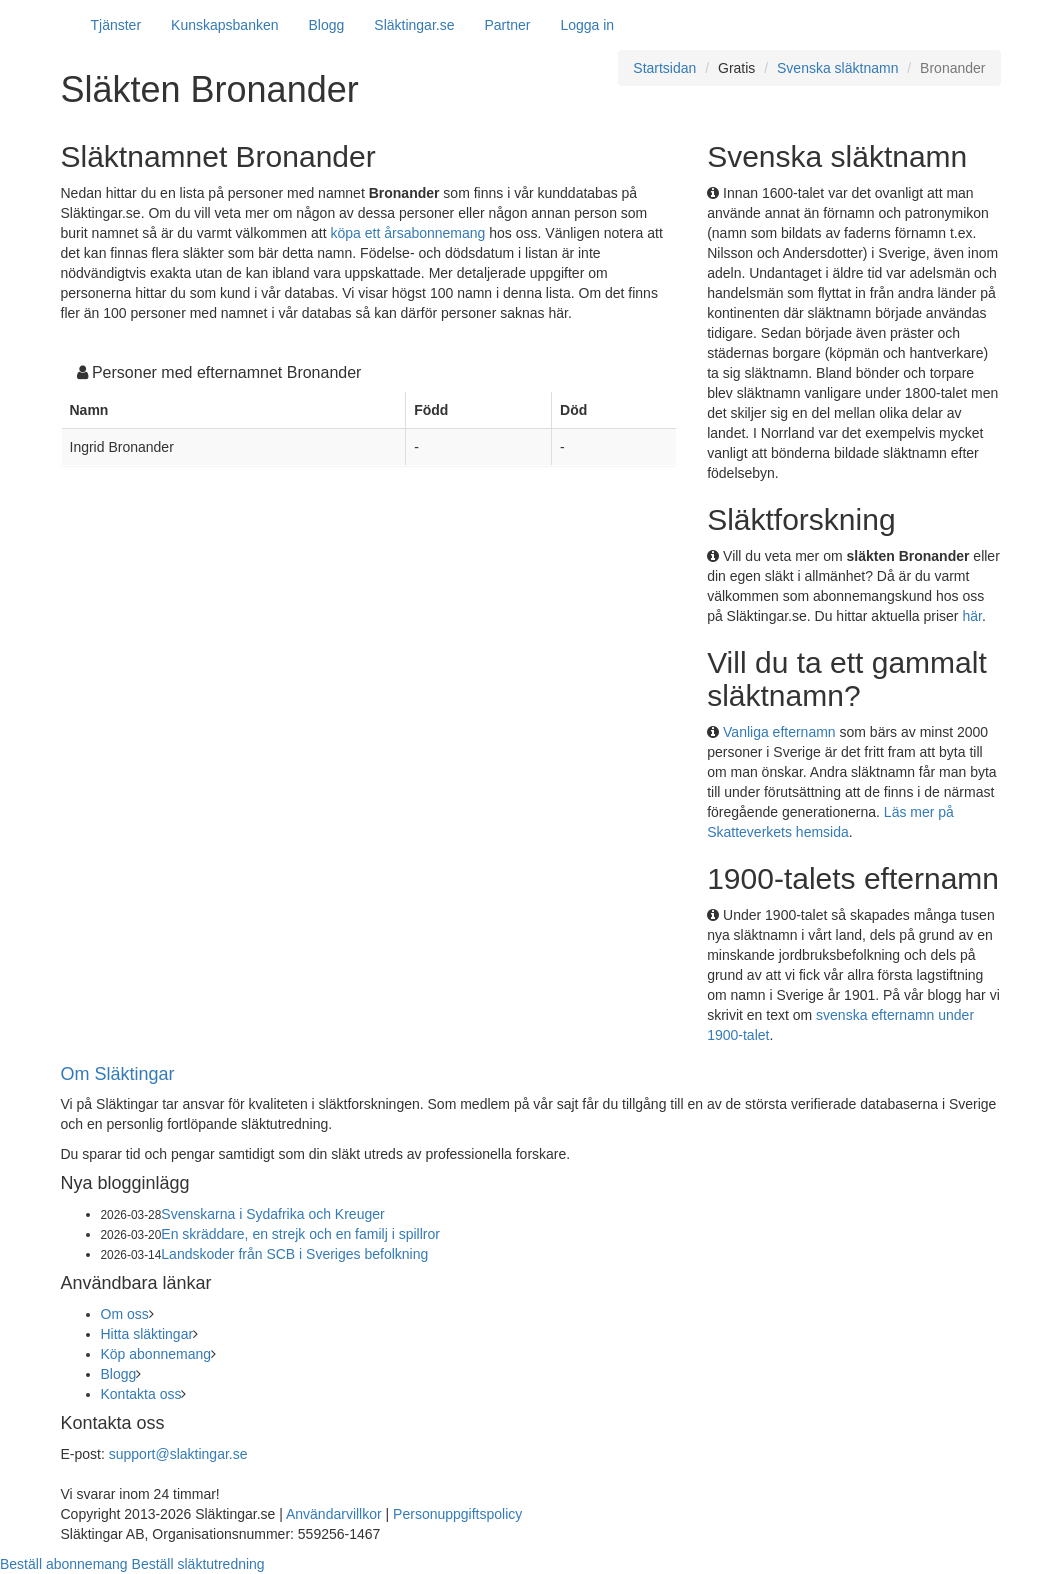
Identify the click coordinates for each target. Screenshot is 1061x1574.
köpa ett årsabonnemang (408, 233)
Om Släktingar (118, 1074)
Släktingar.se (414, 25)
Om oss (125, 1314)
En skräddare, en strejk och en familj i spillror (300, 1234)
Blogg (327, 25)
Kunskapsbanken (224, 25)
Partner (507, 25)
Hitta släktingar (147, 1334)
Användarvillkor (334, 1514)
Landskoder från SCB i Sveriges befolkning (294, 1254)
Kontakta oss (141, 1394)
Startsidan (664, 68)
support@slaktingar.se (178, 1454)
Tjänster (116, 25)
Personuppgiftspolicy (457, 1514)
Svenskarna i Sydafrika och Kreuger (272, 1214)
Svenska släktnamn (837, 68)
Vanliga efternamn (779, 732)
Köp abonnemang (156, 1354)
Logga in (587, 25)
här (971, 616)
